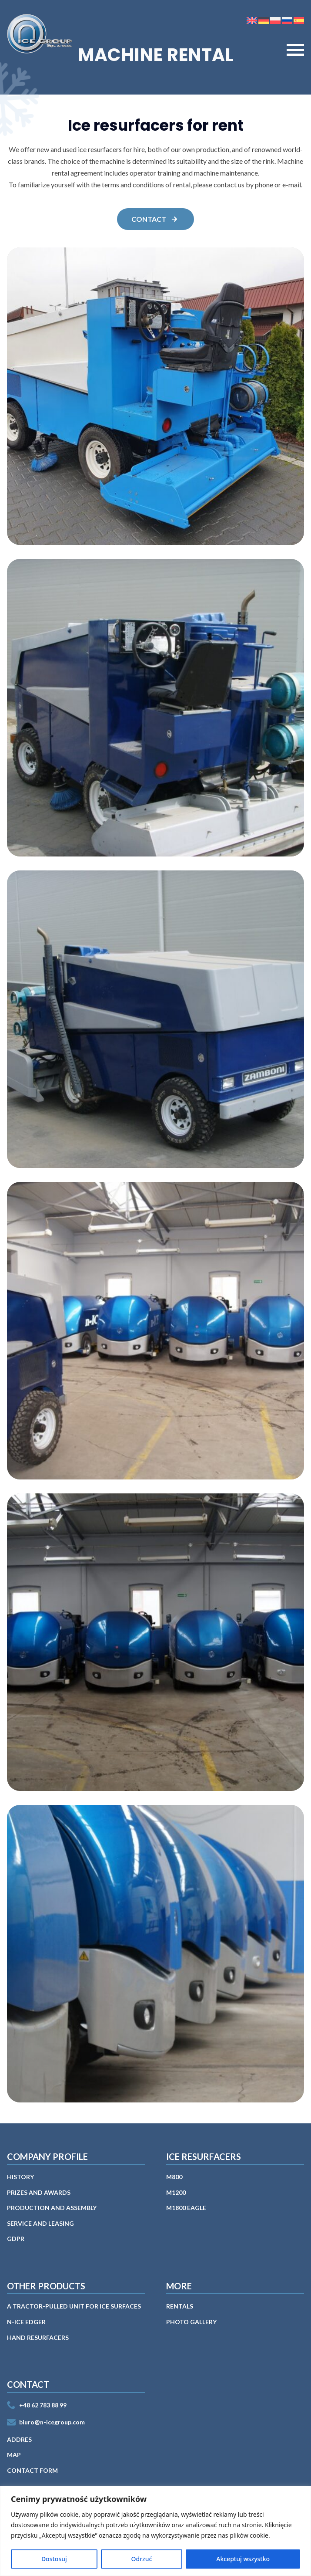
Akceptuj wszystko (243, 2559)
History (20, 2176)
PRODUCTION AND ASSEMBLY (52, 2207)
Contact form (32, 2470)
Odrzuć (141, 2559)
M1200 (176, 2192)
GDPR (15, 2238)
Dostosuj (54, 2559)
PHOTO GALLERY (191, 2322)
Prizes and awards (38, 2192)
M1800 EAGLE (186, 2207)
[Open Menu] (295, 50)
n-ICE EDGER (26, 2322)
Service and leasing (40, 2223)
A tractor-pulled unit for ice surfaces (74, 2306)
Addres (19, 2439)
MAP (14, 2454)
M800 (174, 2176)
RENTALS (179, 2306)
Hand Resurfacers (38, 2337)
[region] (155, 2531)
